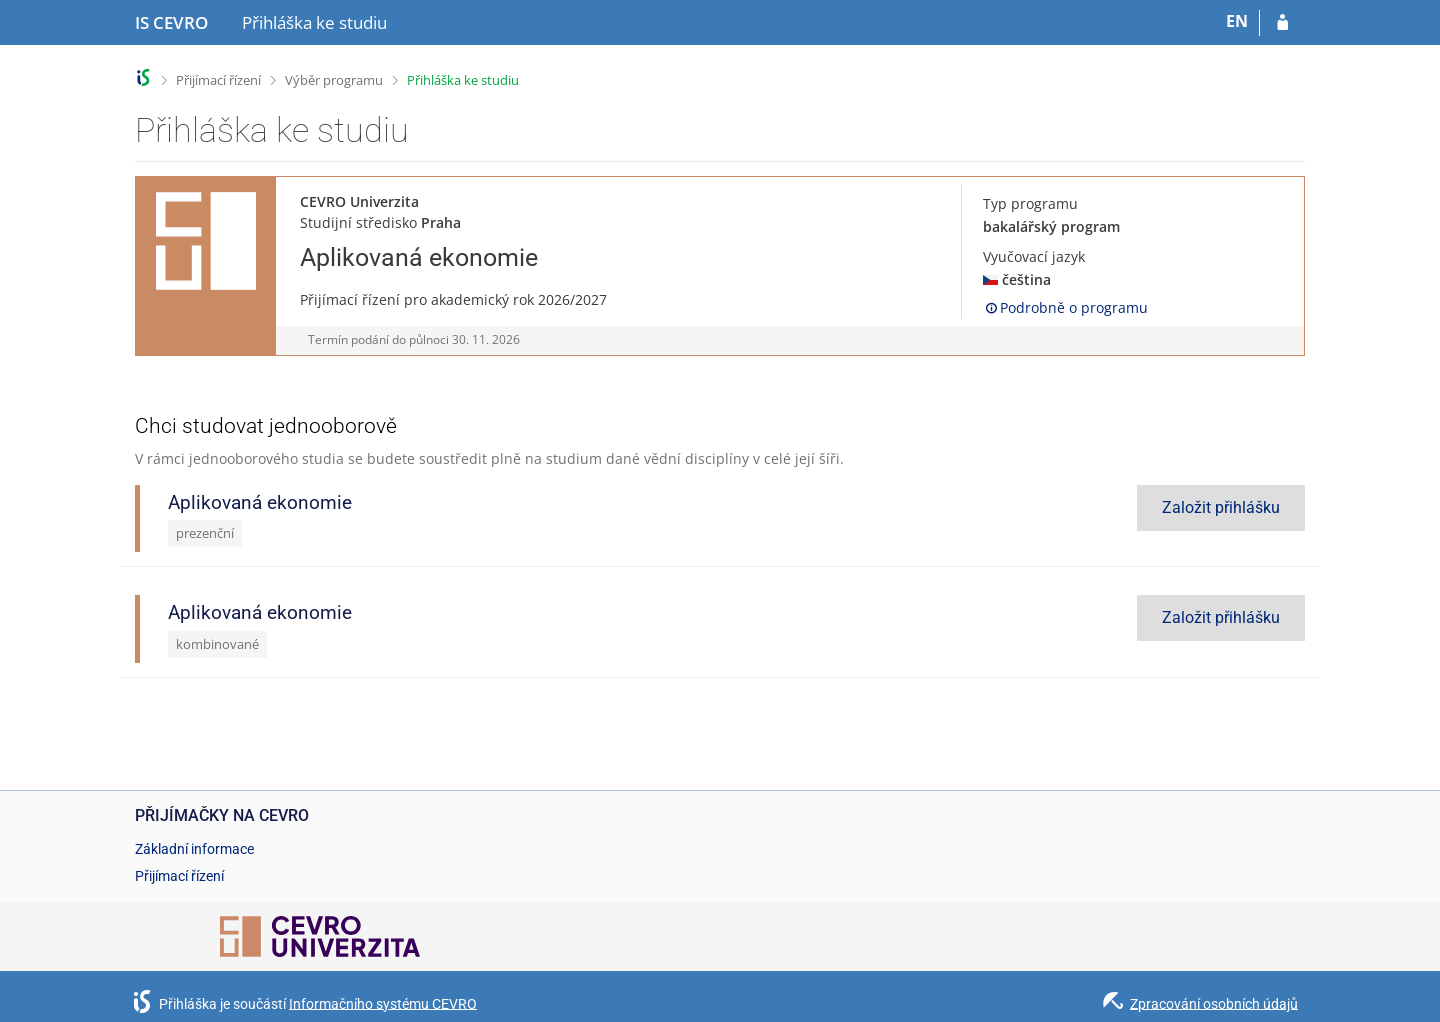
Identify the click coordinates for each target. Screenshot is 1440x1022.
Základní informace (194, 849)
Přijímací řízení (218, 80)
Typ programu (1030, 203)
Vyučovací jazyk (1034, 256)
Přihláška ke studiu (463, 80)
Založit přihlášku (1221, 507)
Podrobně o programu (1065, 307)
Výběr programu (334, 80)
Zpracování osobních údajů (1214, 1003)
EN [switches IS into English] (1237, 21)
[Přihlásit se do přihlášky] (1282, 23)
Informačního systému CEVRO (383, 1003)
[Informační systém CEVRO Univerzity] (171, 23)
